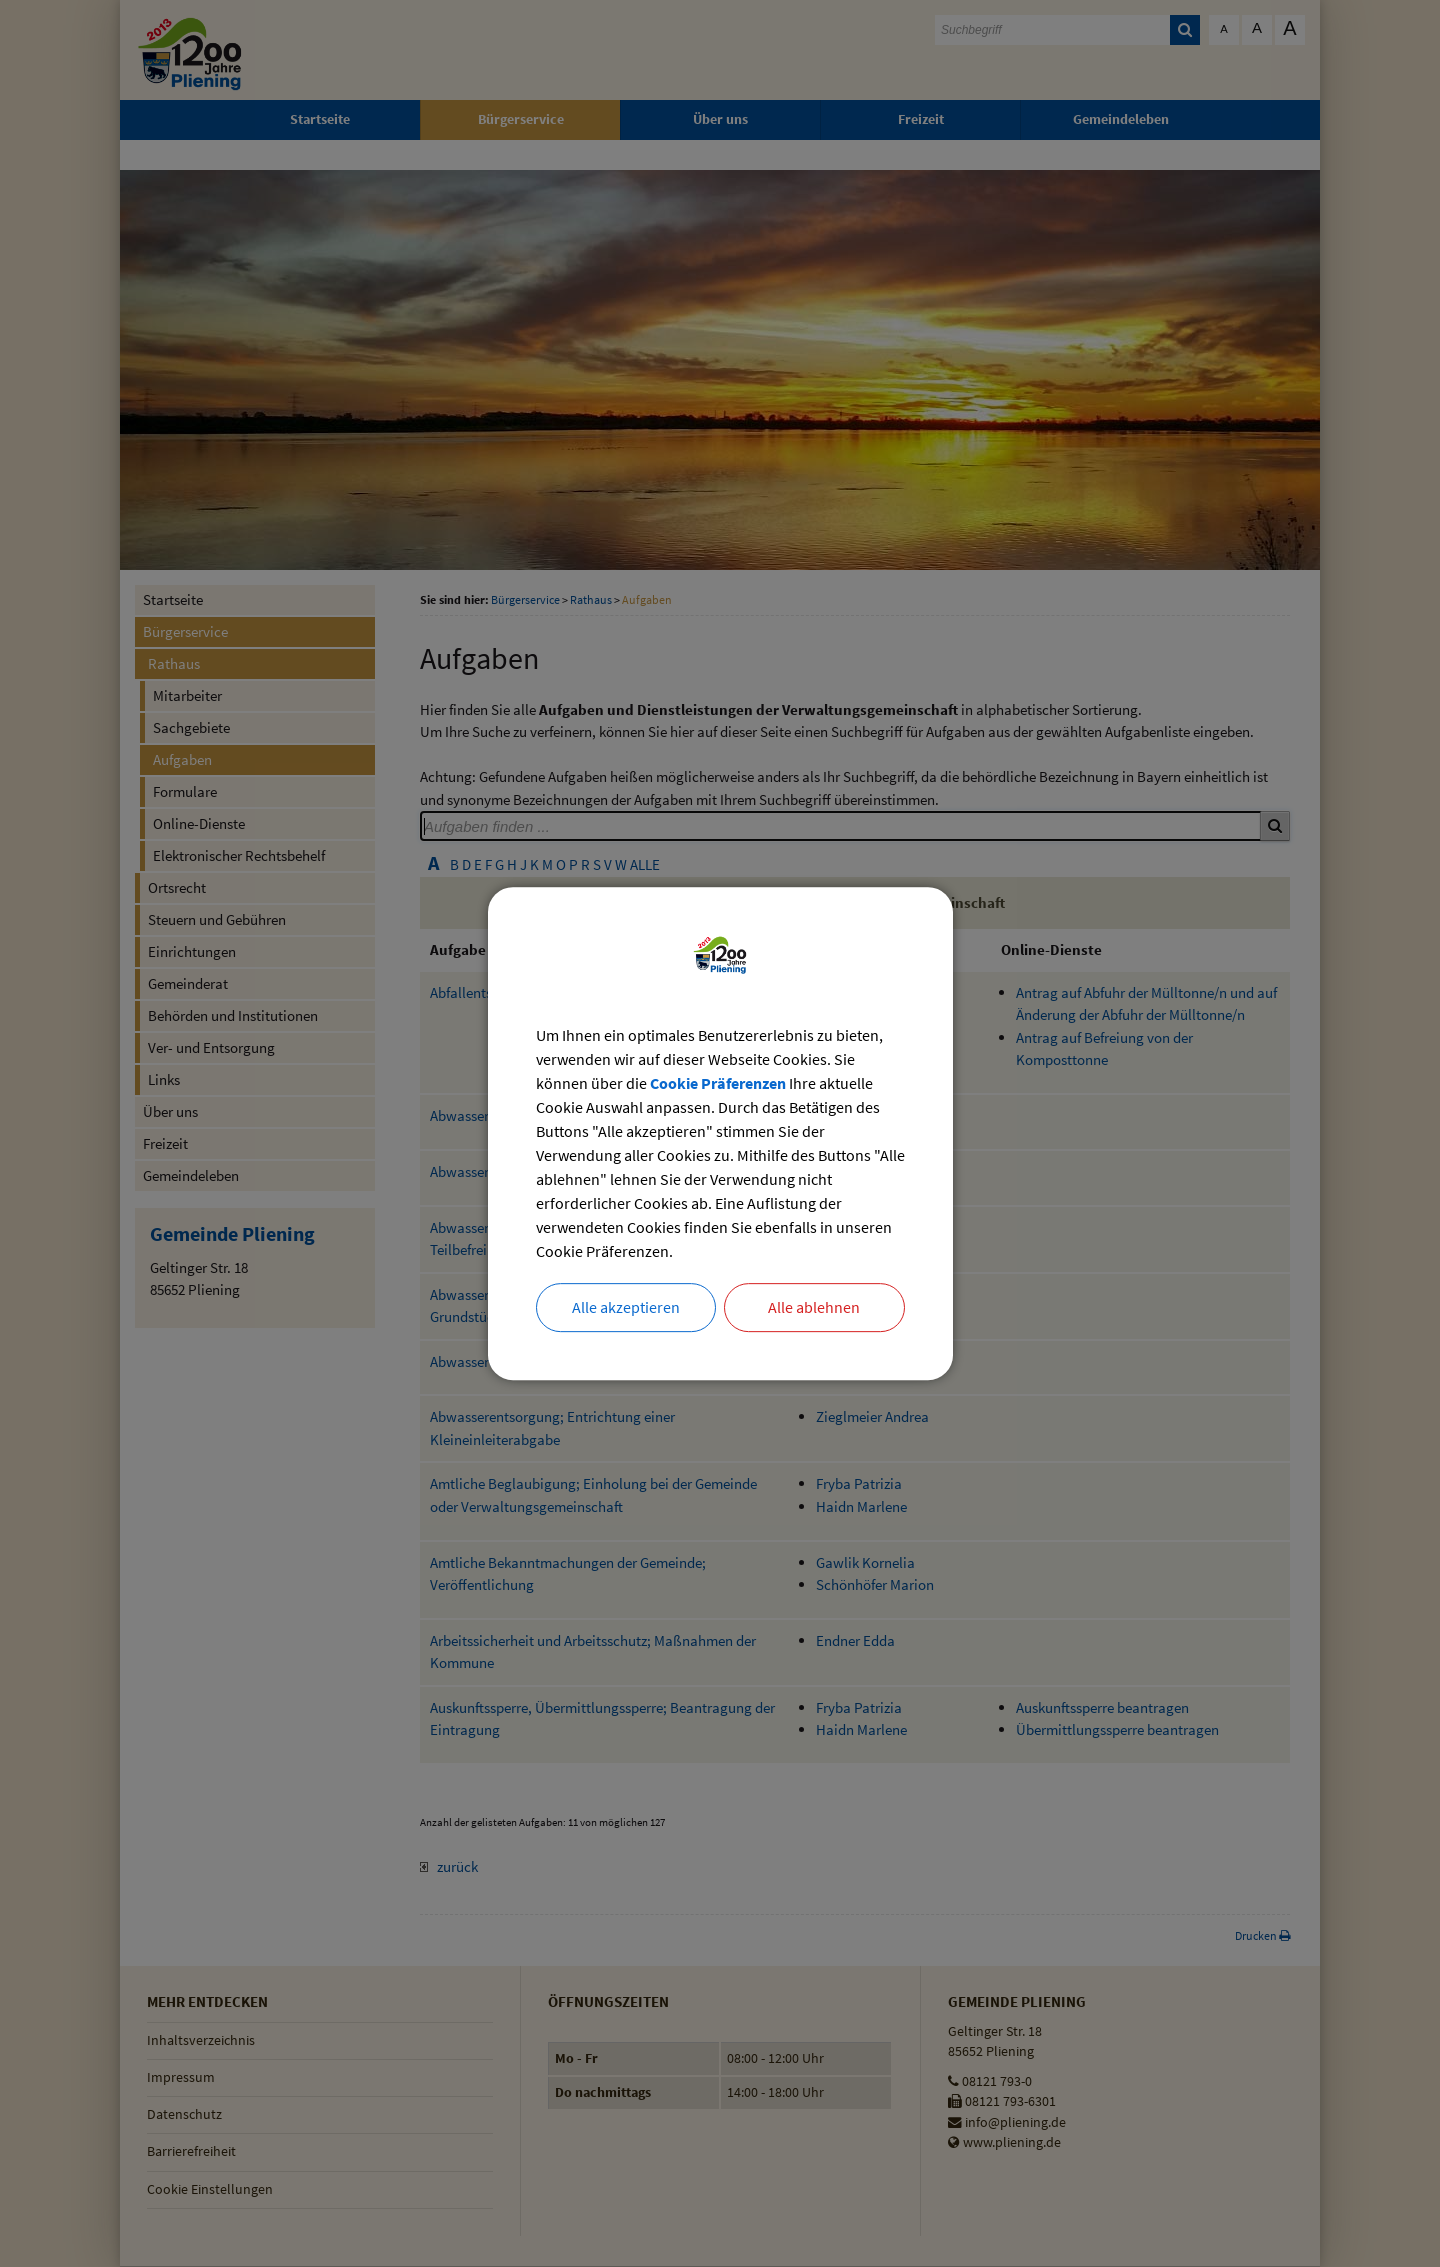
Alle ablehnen (814, 1308)
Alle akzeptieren (626, 1308)
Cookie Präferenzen (718, 1083)
